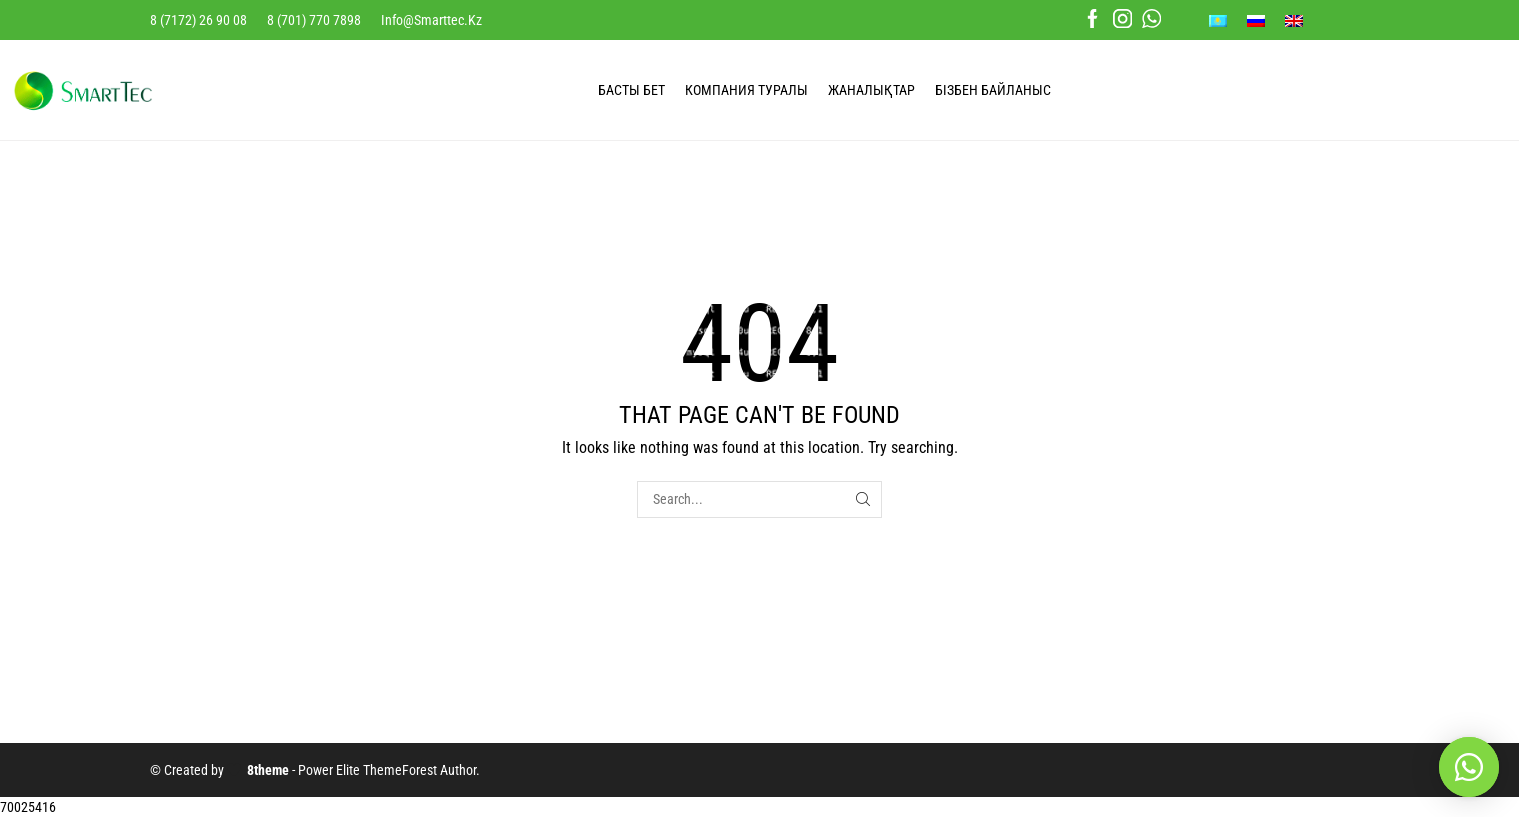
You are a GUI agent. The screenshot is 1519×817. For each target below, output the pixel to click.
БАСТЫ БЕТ (631, 90)
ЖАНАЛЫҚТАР (871, 90)
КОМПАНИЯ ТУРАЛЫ (746, 90)
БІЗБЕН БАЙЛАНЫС (993, 90)
